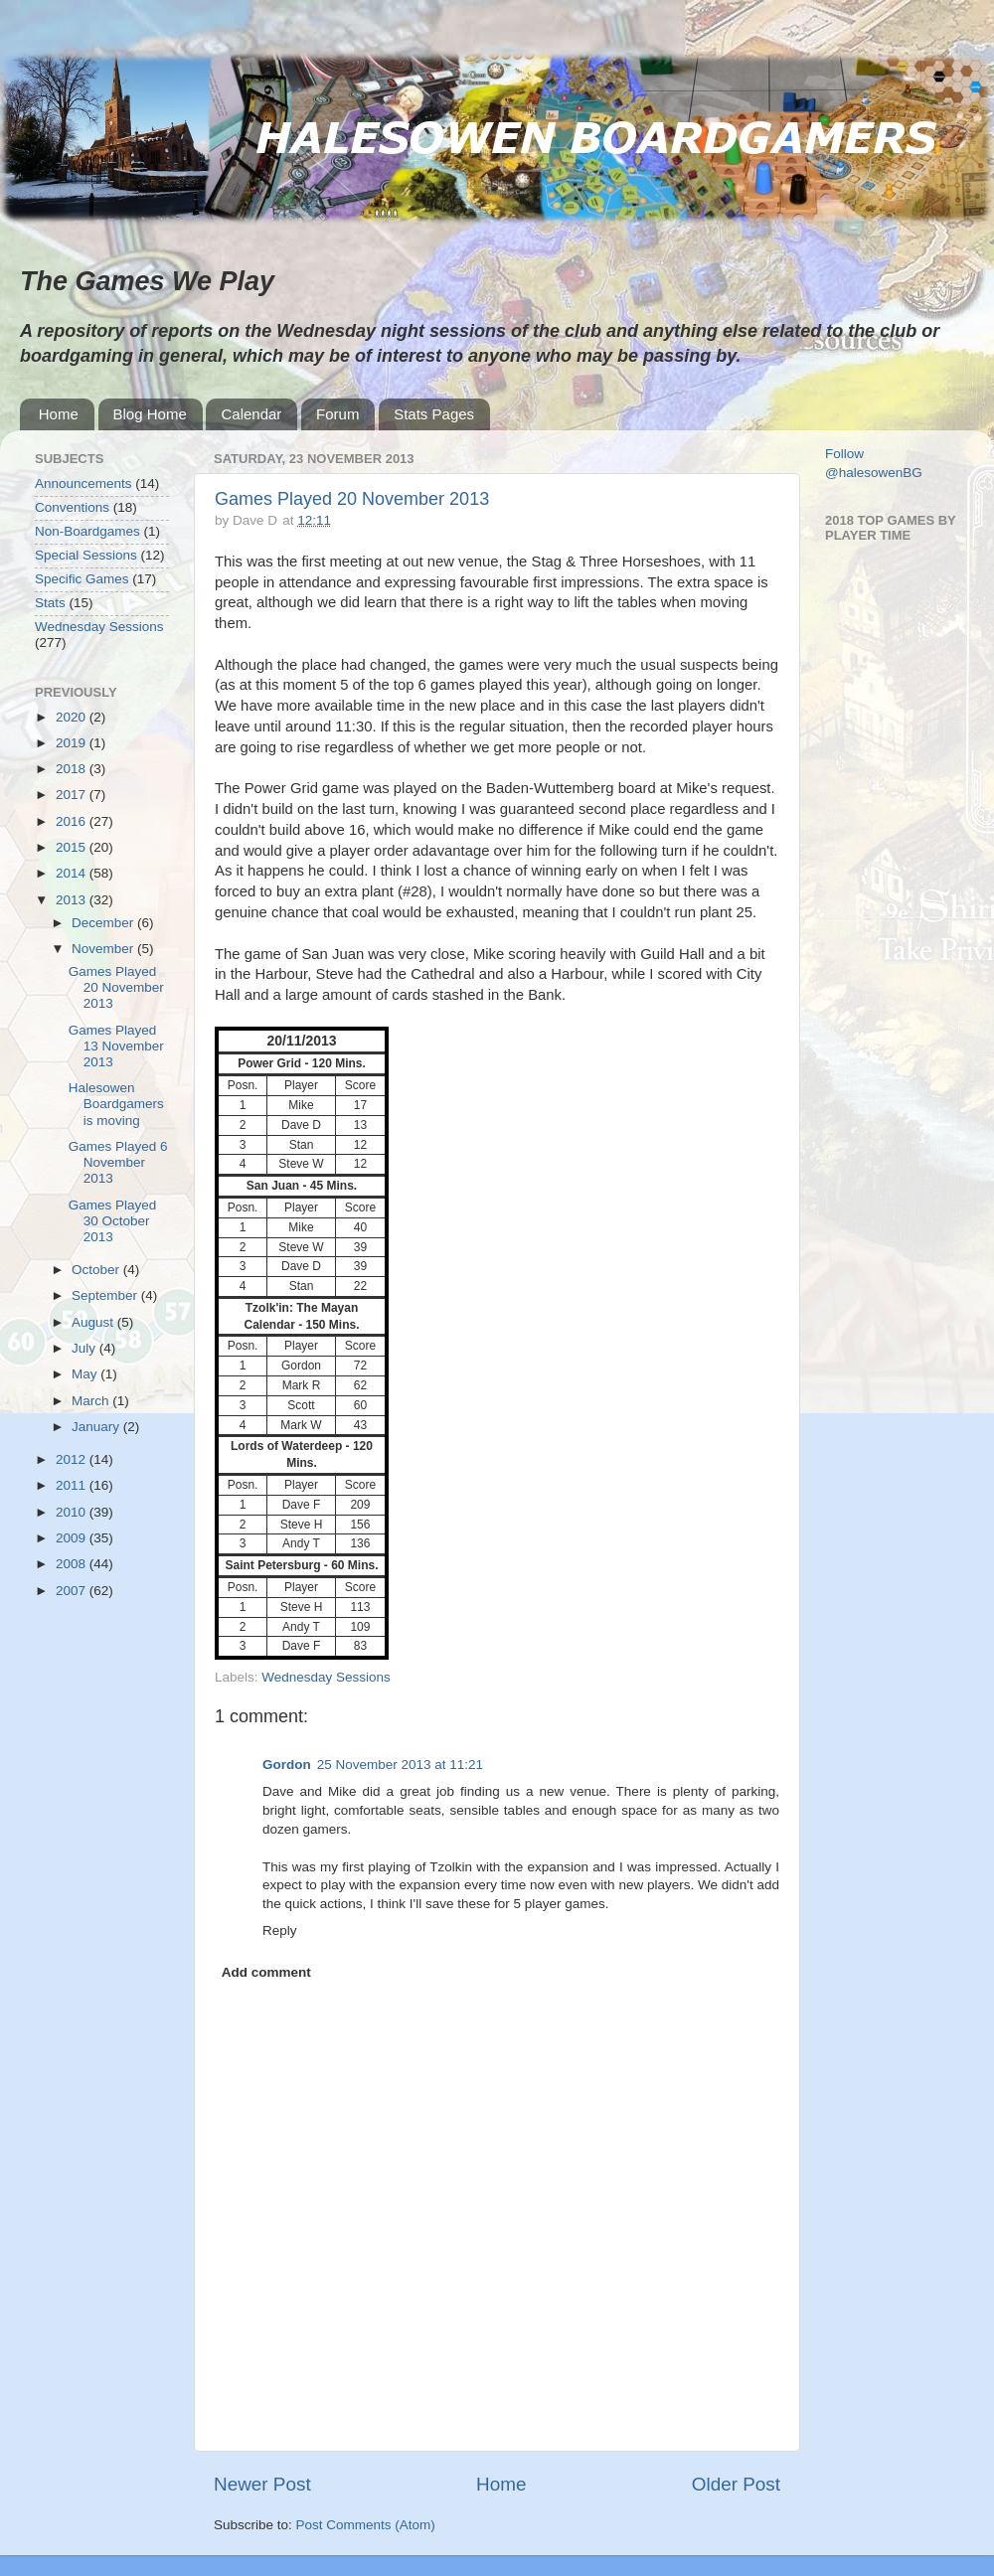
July (85, 1348)
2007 (72, 1590)
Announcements (83, 483)
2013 (72, 899)
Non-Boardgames (87, 531)
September (106, 1295)
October (97, 1269)
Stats (50, 602)
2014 (72, 873)
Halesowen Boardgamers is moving (116, 1103)
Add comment (266, 1972)
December (104, 922)
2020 (72, 717)
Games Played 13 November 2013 (116, 1046)
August (94, 1322)
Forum (337, 413)
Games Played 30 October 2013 (113, 1221)
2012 (72, 1459)
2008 (72, 1563)
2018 (72, 768)
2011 (72, 1485)
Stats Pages (434, 413)
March (92, 1400)
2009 (72, 1537)
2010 (72, 1512)
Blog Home (150, 413)
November (104, 948)
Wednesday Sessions (326, 1677)
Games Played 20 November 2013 (352, 499)
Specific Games (82, 578)
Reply (279, 1930)
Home (59, 413)
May (86, 1374)
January (97, 1426)
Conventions (72, 507)
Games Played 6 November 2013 (118, 1162)
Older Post (736, 2484)
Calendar (251, 413)
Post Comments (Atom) (365, 2524)
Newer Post (262, 2484)
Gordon (286, 1764)
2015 (72, 847)
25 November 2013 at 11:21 (400, 1764)
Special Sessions (86, 555)
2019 (72, 742)
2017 (72, 794)
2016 (72, 821)
